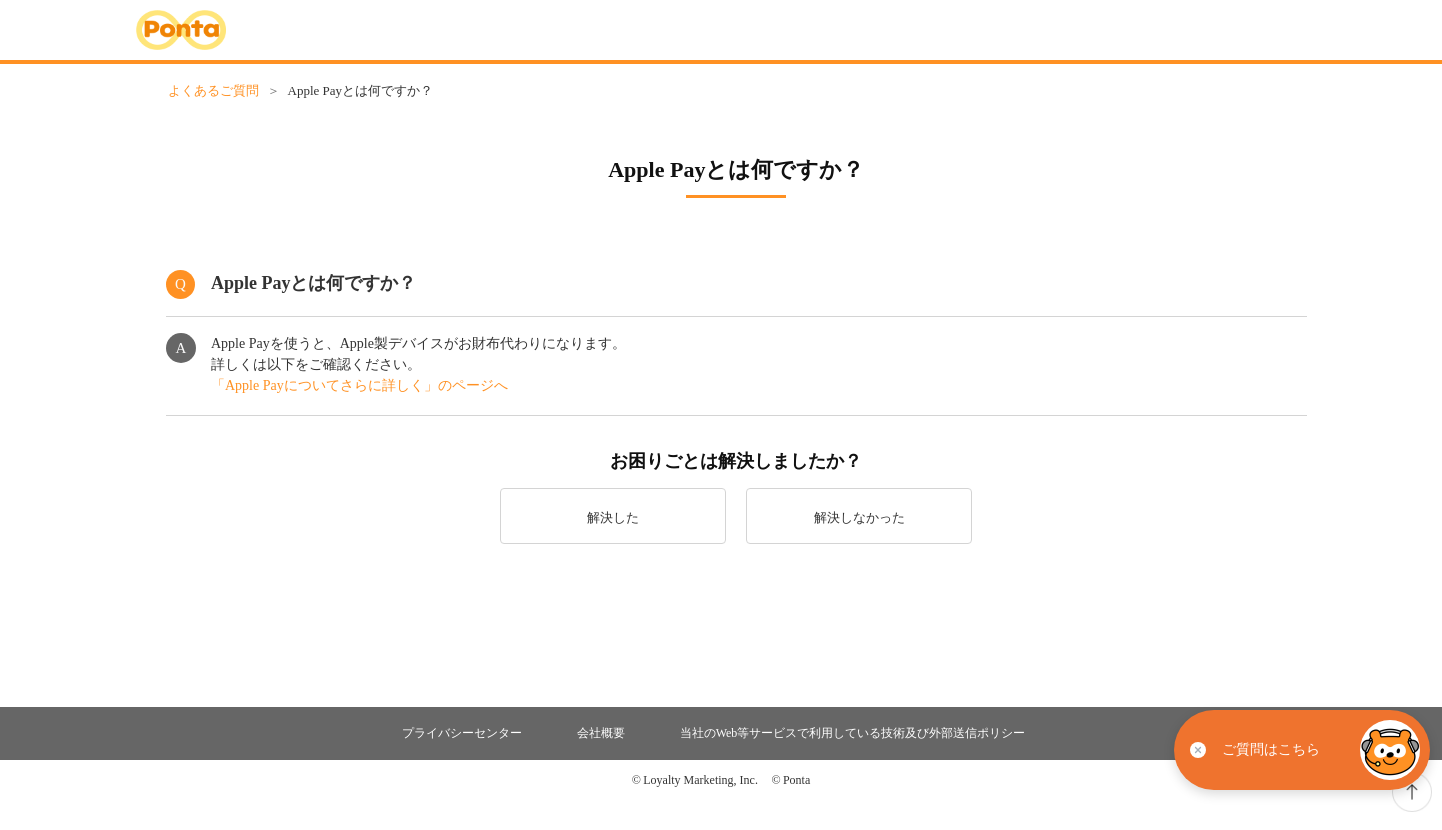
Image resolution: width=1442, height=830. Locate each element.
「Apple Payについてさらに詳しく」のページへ (359, 385)
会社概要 (601, 733)
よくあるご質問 (213, 90)
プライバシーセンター (462, 733)
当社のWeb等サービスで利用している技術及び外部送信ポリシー (853, 733)
